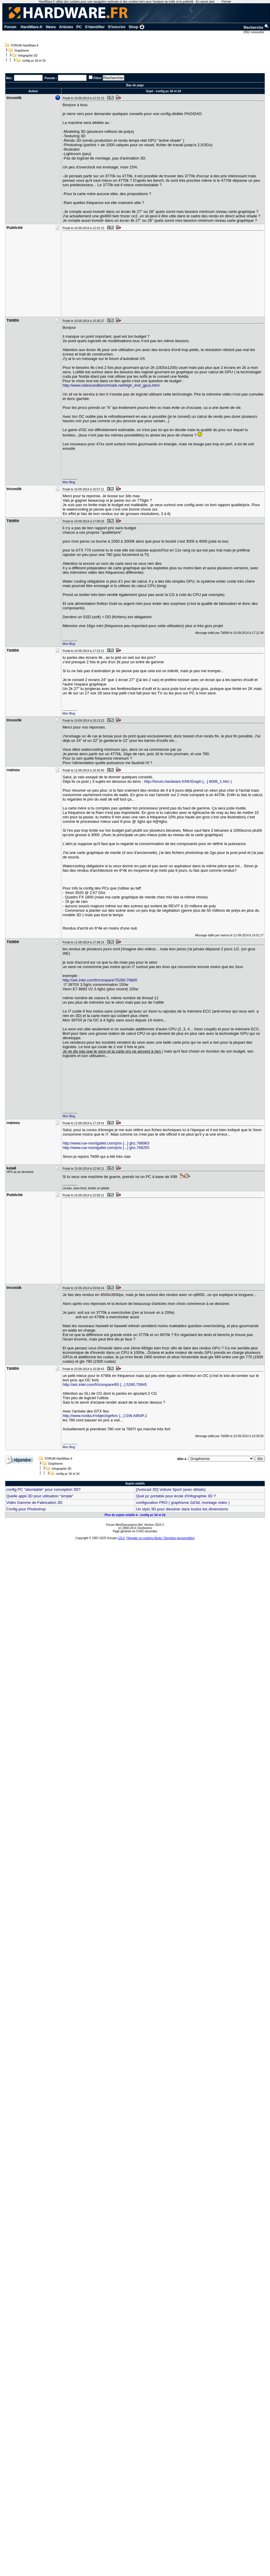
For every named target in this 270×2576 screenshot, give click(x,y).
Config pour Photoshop (26, 1509)
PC (79, 27)
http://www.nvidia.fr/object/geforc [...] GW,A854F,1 (105, 1415)
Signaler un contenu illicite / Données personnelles (160, 1538)
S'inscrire (117, 27)
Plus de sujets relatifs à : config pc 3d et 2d (134, 1515)
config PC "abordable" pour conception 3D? (43, 1489)
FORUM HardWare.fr (25, 45)
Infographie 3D (28, 55)
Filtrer (97, 78)
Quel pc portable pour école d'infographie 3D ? (175, 1496)
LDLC (122, 1538)
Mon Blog (69, 482)
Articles (66, 27)
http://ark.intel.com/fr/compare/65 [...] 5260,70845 (105, 1384)
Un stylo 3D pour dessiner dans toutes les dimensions (182, 1509)
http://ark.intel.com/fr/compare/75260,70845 (100, 980)
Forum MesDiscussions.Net (124, 1524)
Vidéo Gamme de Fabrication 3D (34, 1502)
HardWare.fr (32, 27)
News (51, 27)
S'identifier (95, 27)
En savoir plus (205, 1)
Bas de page (135, 85)
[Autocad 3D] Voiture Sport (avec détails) (171, 1489)
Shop (136, 27)
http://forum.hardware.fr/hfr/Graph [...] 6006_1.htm (187, 781)
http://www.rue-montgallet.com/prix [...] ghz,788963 (106, 1143)
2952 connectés (254, 32)
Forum (10, 27)
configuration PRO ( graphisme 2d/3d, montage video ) (182, 1502)
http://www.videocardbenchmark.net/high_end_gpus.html (111, 385)
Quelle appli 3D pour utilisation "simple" (40, 1496)
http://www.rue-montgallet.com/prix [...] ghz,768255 (106, 1147)
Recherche (256, 27)
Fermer (226, 1)
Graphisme (22, 50)
